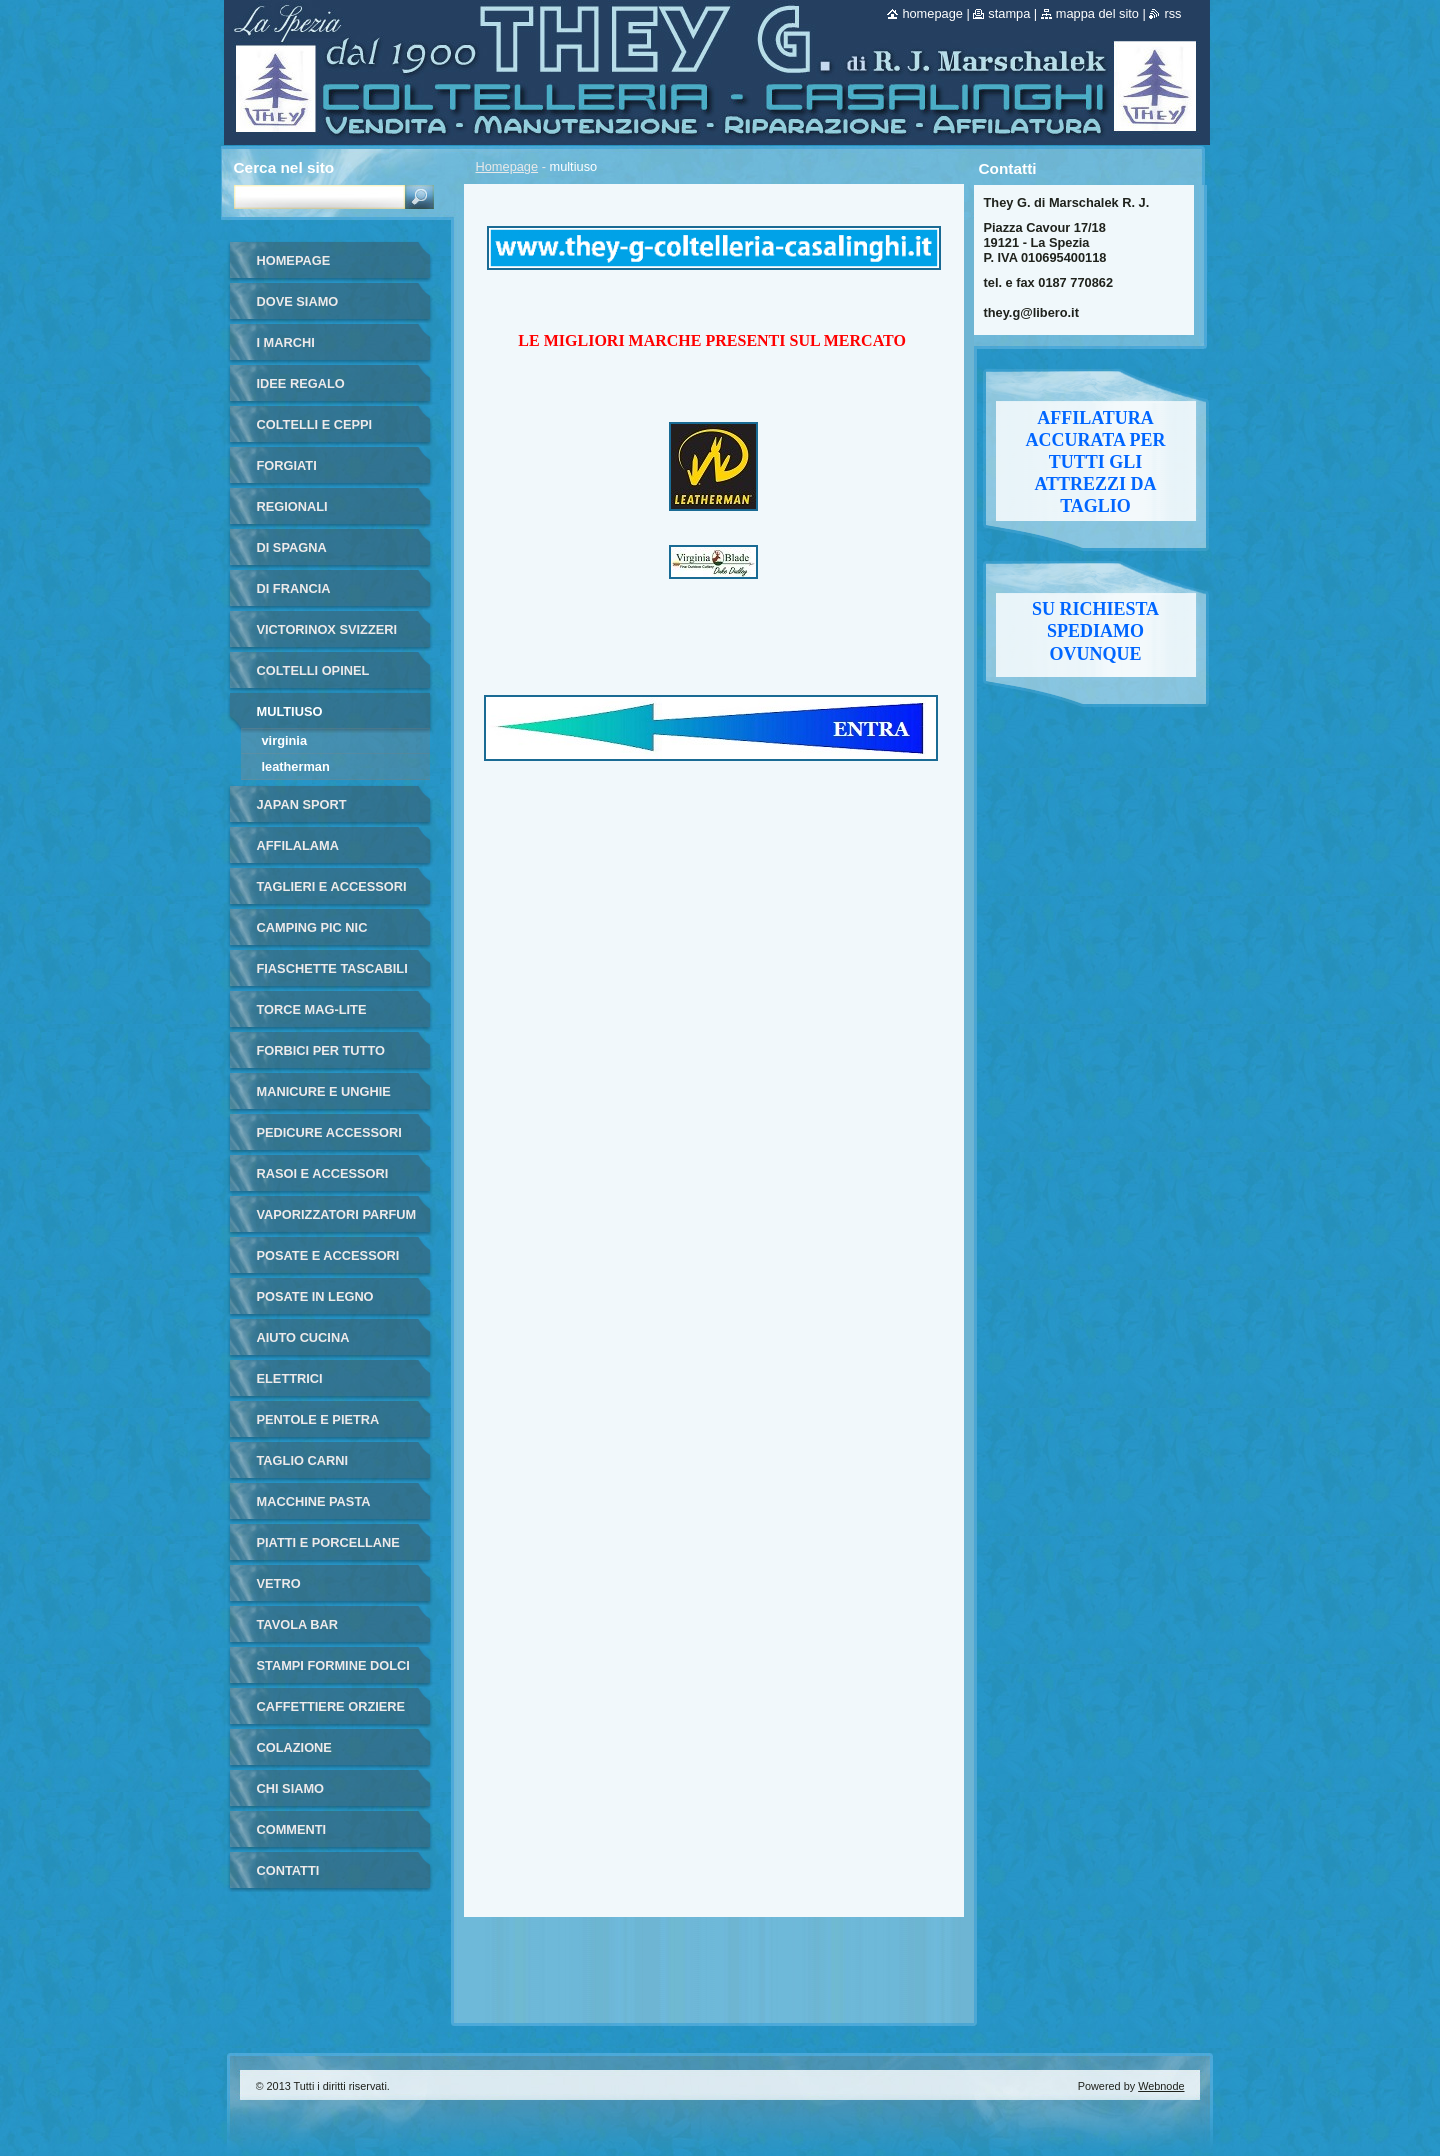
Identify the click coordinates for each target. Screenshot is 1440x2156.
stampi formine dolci (333, 1665)
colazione (294, 1747)
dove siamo (298, 301)
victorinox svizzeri (327, 629)
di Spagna (292, 547)
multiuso (290, 711)
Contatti (288, 1870)
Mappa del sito (1097, 13)
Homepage (507, 166)
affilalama (298, 845)
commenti (292, 1829)
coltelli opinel (313, 670)
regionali (292, 506)
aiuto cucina (303, 1337)
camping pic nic (312, 927)
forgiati (287, 465)
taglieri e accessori (332, 886)
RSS (1172, 13)
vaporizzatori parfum (337, 1214)
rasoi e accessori (323, 1173)
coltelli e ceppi (315, 424)
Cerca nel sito (284, 167)
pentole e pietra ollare (318, 1426)
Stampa (1009, 13)
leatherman (296, 766)
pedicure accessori (329, 1132)
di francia (294, 588)
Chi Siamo (291, 1788)
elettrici (290, 1378)
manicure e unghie (324, 1091)
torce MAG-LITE (312, 1009)
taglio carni (302, 1460)
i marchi (286, 342)
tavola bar (298, 1624)
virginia (285, 740)
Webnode (1161, 2086)
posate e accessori (328, 1255)
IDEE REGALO (301, 383)
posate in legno (315, 1296)
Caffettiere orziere (331, 1706)
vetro (279, 1583)
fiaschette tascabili (332, 968)
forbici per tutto (321, 1050)
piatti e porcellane (328, 1542)
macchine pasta (314, 1501)
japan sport (302, 804)
